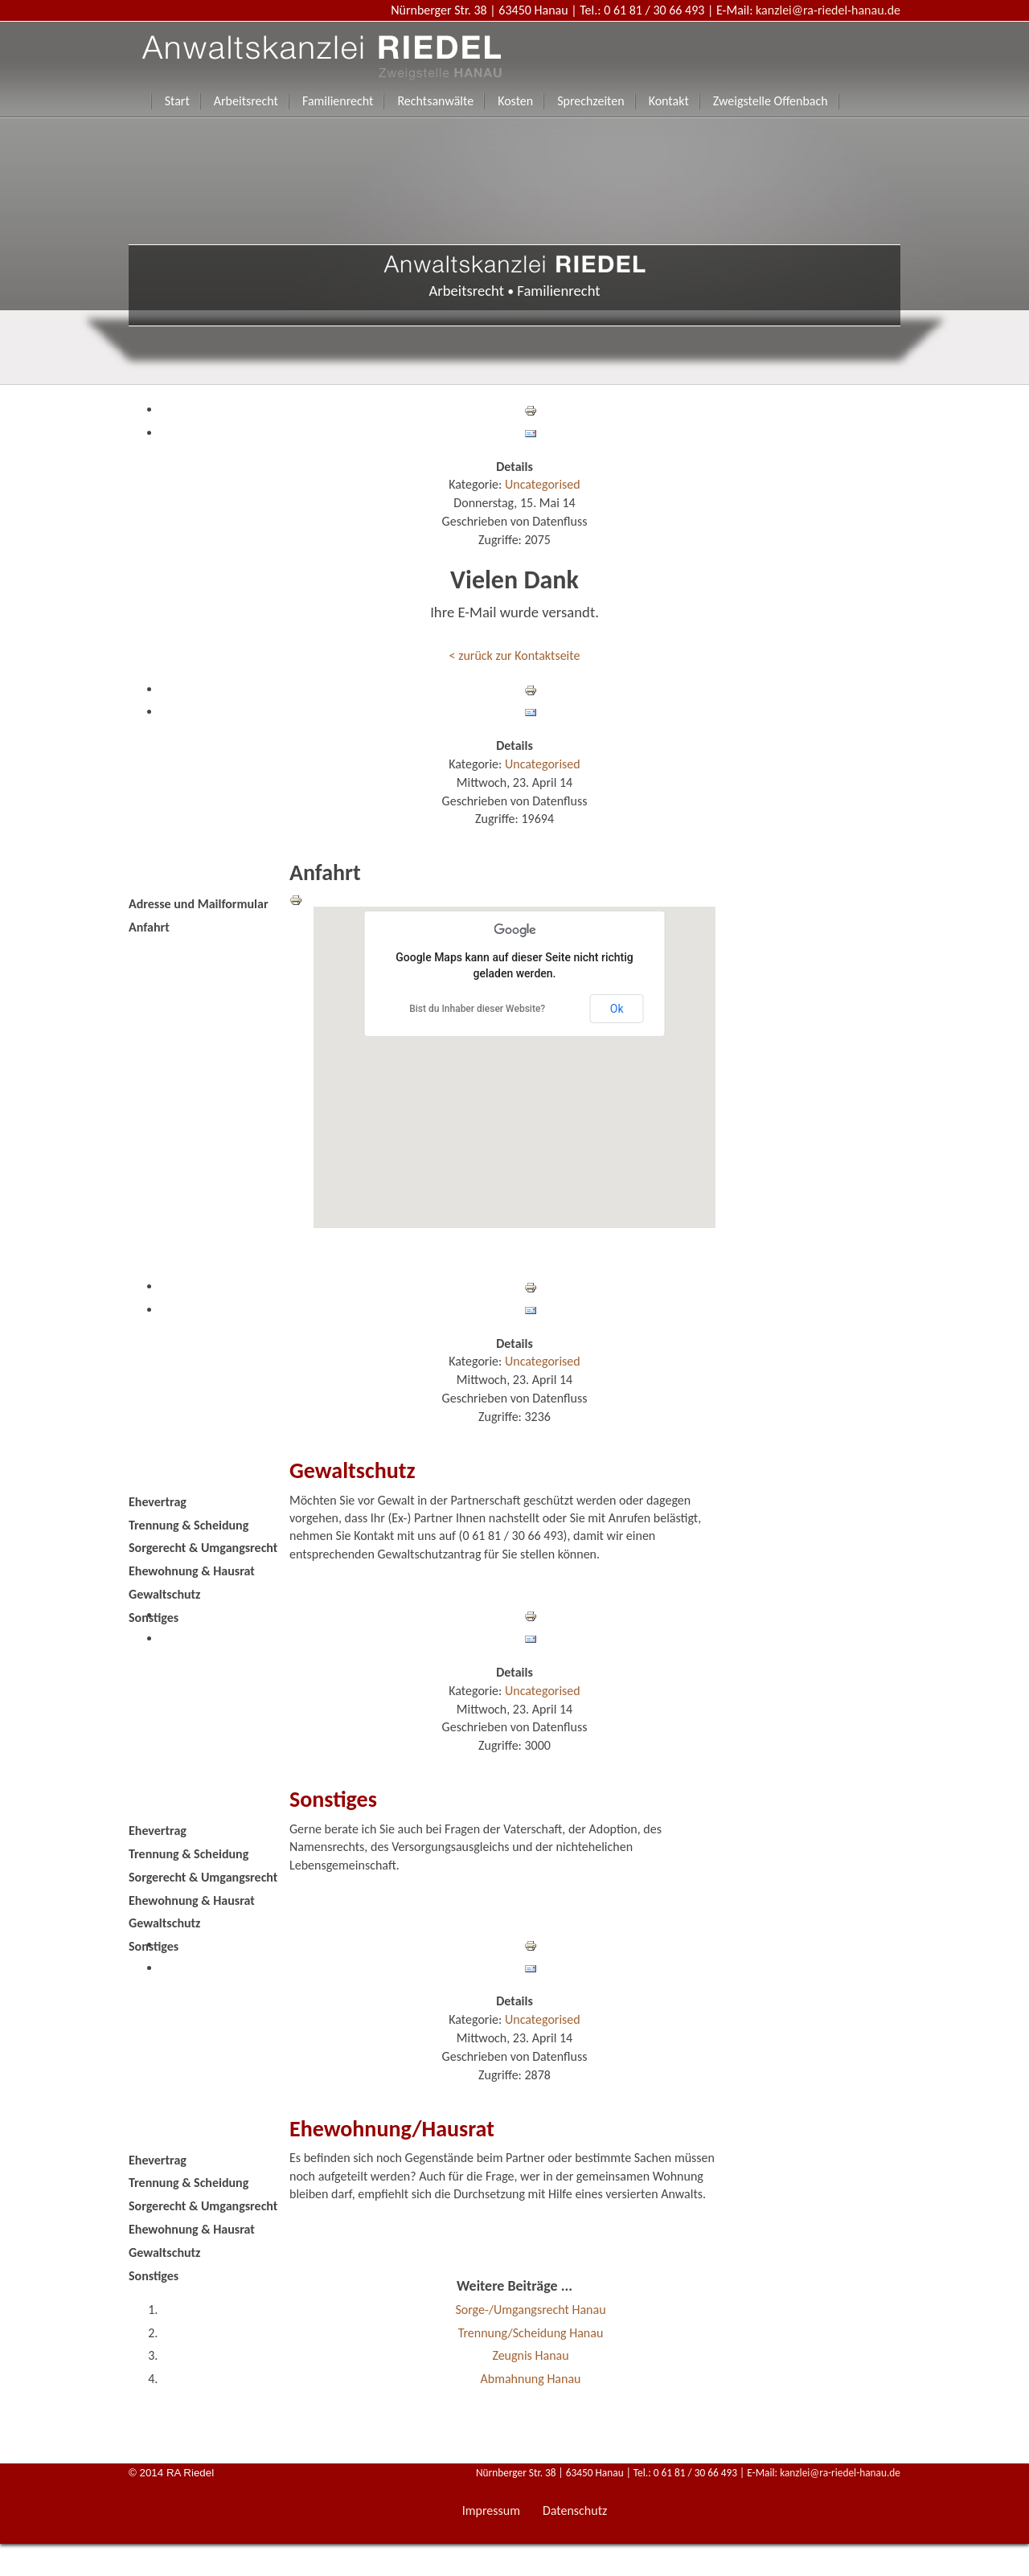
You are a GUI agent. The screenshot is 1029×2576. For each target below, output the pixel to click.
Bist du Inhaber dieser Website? (477, 1008)
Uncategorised (542, 484)
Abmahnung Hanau (531, 2378)
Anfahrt (149, 927)
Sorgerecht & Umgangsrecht (203, 1547)
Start (177, 101)
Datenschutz (575, 2510)
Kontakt (669, 101)
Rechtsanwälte (435, 101)
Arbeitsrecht (246, 101)
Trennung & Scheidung (188, 1525)
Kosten (515, 101)
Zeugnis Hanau (530, 2355)
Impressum (491, 2510)
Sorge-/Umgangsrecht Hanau (530, 2309)
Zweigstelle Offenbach (770, 101)
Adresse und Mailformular (199, 903)
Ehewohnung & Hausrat (192, 1571)
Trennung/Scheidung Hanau (531, 2333)
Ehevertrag (158, 1501)
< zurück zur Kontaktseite (514, 655)
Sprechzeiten (590, 101)
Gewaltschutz (164, 1594)
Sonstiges (153, 1617)
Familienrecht (337, 101)
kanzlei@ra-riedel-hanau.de (828, 10)
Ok (617, 1008)
